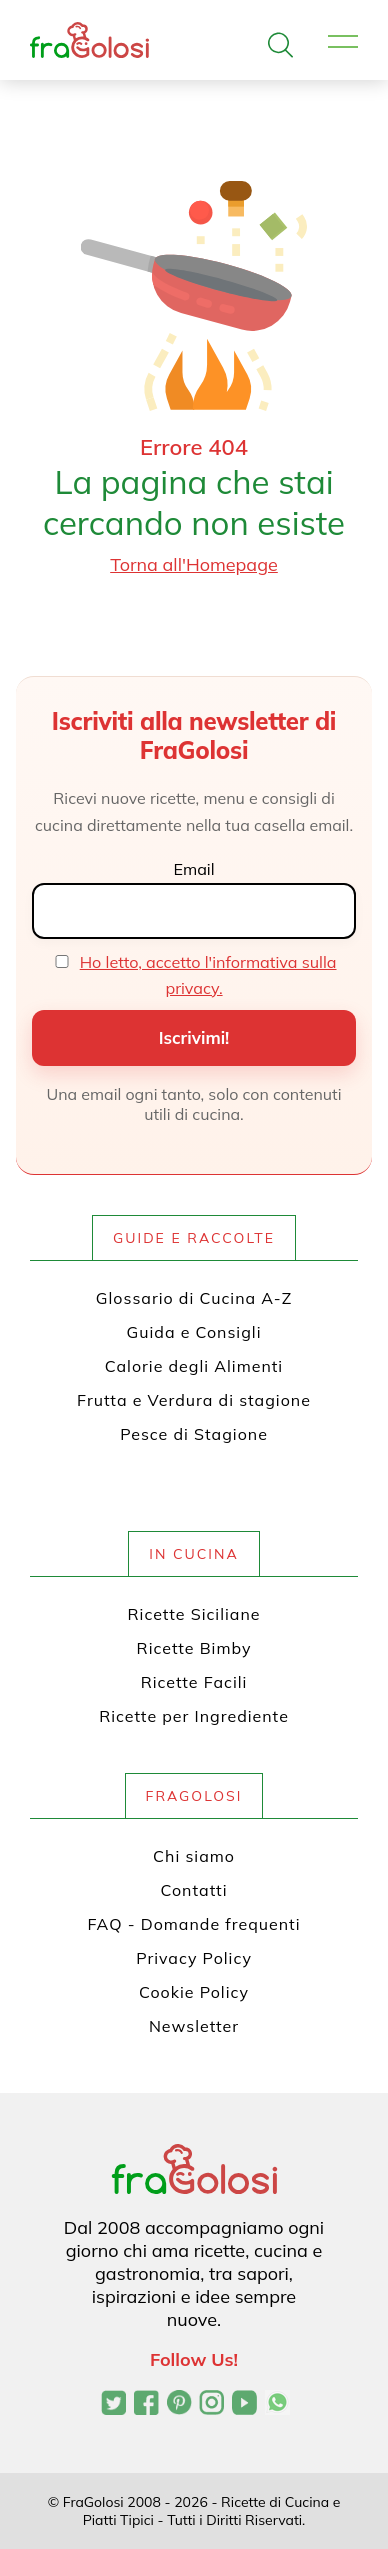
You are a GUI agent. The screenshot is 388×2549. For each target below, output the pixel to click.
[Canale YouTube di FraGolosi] (244, 2405)
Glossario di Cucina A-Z (194, 1298)
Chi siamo (194, 1856)
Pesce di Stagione (194, 1434)
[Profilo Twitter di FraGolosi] (113, 2405)
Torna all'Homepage (194, 564)
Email (193, 869)
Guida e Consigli (194, 1332)
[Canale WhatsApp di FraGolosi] (277, 2405)
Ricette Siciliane (194, 1614)
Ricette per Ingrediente (194, 1716)
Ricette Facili (194, 1682)
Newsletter (194, 2026)
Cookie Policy (194, 1992)
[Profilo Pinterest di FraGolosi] (179, 2405)
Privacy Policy (194, 1958)
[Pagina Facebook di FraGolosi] (146, 2405)
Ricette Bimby (194, 1648)
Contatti (194, 1890)
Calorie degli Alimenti (194, 1366)
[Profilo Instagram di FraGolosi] (211, 2405)
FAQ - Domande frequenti (194, 1924)
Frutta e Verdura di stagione (194, 1400)
